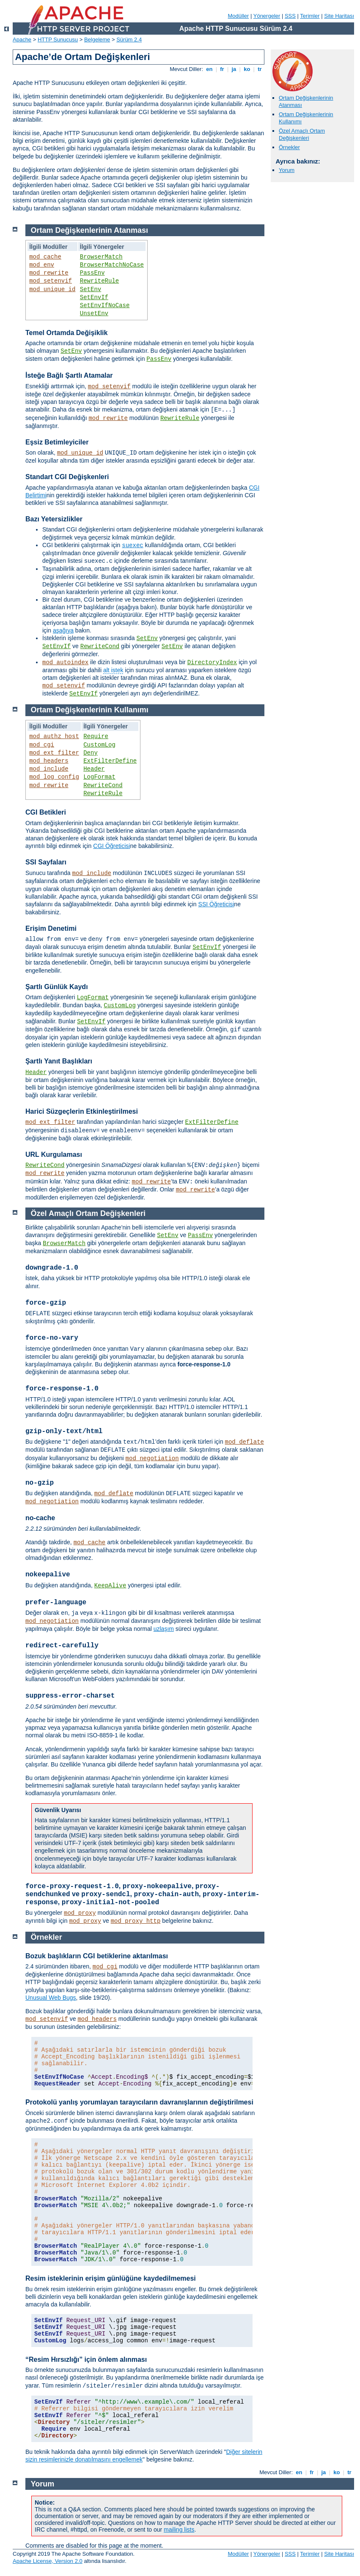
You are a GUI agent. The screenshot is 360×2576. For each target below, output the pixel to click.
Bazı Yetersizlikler (53, 519)
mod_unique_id (52, 289)
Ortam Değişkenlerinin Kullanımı (89, 710)
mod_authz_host (54, 736)
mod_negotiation (152, 1458)
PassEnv (92, 273)
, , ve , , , (142, 1893)
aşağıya (63, 630)
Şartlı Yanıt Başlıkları (58, 1061)
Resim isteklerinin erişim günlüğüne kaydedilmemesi (110, 2278)
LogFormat (99, 777)
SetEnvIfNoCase (105, 305)
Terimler (309, 16)
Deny (90, 753)
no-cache (40, 1517)
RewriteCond (99, 646)
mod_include (48, 769)
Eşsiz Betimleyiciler (56, 442)
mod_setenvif (50, 281)
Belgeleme (97, 39)
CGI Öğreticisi (111, 845)
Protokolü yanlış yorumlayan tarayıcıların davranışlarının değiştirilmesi (139, 2102)
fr (222, 69)
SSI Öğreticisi (216, 904)
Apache (22, 39)
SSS (290, 16)
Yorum (286, 170)
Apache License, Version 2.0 (47, 2561)
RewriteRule (99, 281)
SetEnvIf (94, 297)
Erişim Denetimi (51, 928)
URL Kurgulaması (53, 1154)
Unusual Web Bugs (50, 1997)
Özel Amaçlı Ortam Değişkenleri (302, 134)
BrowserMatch (101, 257)
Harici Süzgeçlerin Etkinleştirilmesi (81, 1111)
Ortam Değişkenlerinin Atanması (89, 230)
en (209, 69)
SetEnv (90, 289)
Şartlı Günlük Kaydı (56, 986)
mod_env (41, 265)
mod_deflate (244, 1442)
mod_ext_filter (54, 753)
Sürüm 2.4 (129, 39)
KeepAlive (110, 1585)
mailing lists (179, 2529)
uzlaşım (164, 1628)
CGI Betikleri (45, 812)
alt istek (113, 670)
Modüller (238, 16)
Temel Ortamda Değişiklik (66, 332)
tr (260, 69)
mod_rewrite (48, 273)
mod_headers (48, 761)
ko (247, 69)
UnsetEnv (94, 313)
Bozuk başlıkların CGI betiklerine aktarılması (96, 1956)
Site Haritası (339, 16)
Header (93, 769)
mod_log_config (54, 777)
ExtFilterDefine (110, 761)
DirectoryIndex (212, 662)
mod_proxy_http (136, 1921)
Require (95, 736)
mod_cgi (41, 744)
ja (234, 69)
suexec (132, 545)
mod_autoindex (65, 662)
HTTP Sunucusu (58, 39)
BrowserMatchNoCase (112, 265)
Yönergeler (266, 16)
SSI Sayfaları (45, 862)
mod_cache (45, 257)
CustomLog (99, 744)
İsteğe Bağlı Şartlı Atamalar (69, 375)
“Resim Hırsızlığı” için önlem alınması (86, 2359)
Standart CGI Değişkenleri (67, 476)
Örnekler (289, 147)
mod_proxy (80, 1913)
